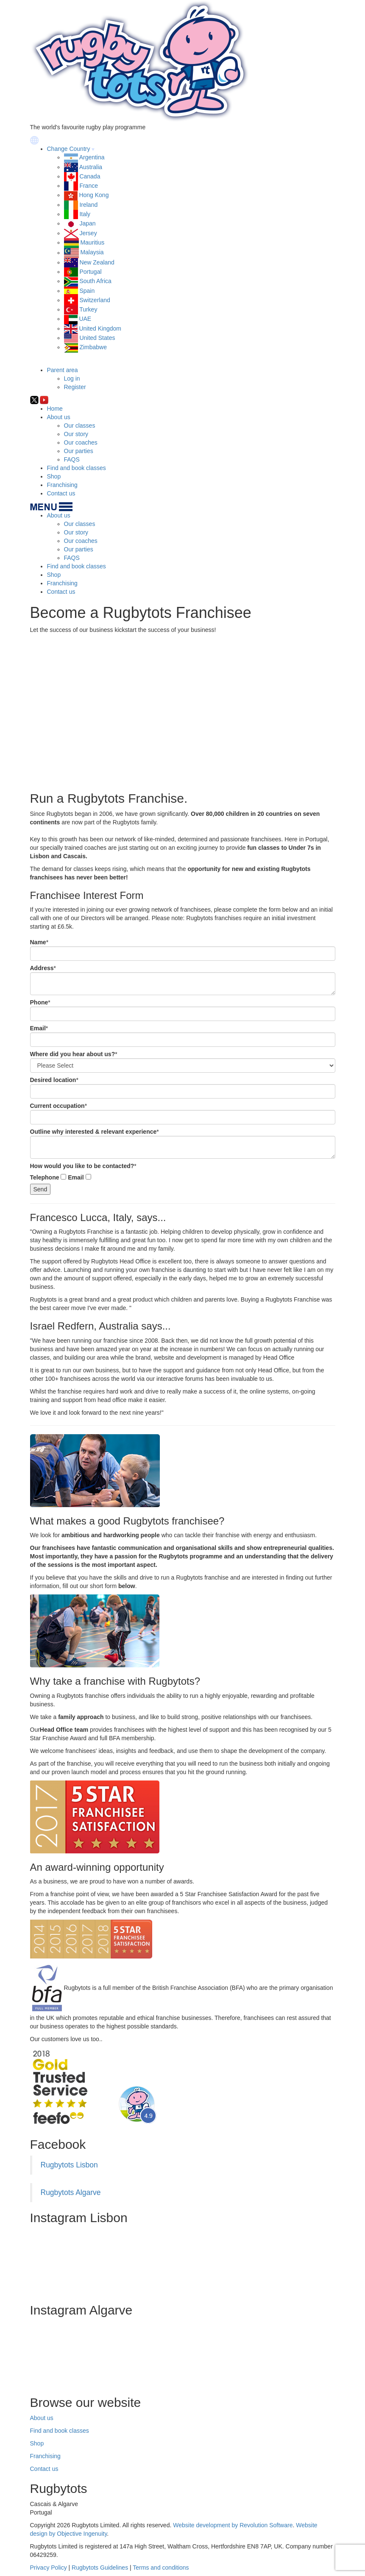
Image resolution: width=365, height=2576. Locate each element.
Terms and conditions (161, 2567)
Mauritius (92, 242)
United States (97, 337)
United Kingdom (100, 328)
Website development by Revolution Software (233, 2525)
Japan (87, 223)
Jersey (88, 233)
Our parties (78, 451)
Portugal (90, 271)
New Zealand (96, 262)
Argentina (92, 157)
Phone (39, 1002)
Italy (84, 214)
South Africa (95, 281)
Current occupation (57, 1105)
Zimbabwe (93, 347)
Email (38, 1028)
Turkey (88, 309)
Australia (90, 167)
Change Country (68, 148)
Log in (72, 378)
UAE (85, 318)
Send (40, 1189)
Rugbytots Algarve (71, 2192)
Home (55, 408)
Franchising (62, 484)
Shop (54, 476)
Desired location (53, 1080)
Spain (87, 290)
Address (42, 968)
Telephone (44, 1177)
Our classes (79, 425)
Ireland (88, 204)
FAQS (72, 459)
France (88, 185)
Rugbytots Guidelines (100, 2567)
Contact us (61, 493)
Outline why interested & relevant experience (93, 1131)
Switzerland (94, 300)
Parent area (62, 370)
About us (58, 417)
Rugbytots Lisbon (69, 2165)
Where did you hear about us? (72, 1054)
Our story (76, 434)
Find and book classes (76, 468)
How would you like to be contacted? (82, 1166)
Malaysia (91, 252)
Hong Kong (94, 195)
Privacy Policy (48, 2567)
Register (75, 387)
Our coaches (81, 442)
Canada (89, 176)
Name (38, 942)
